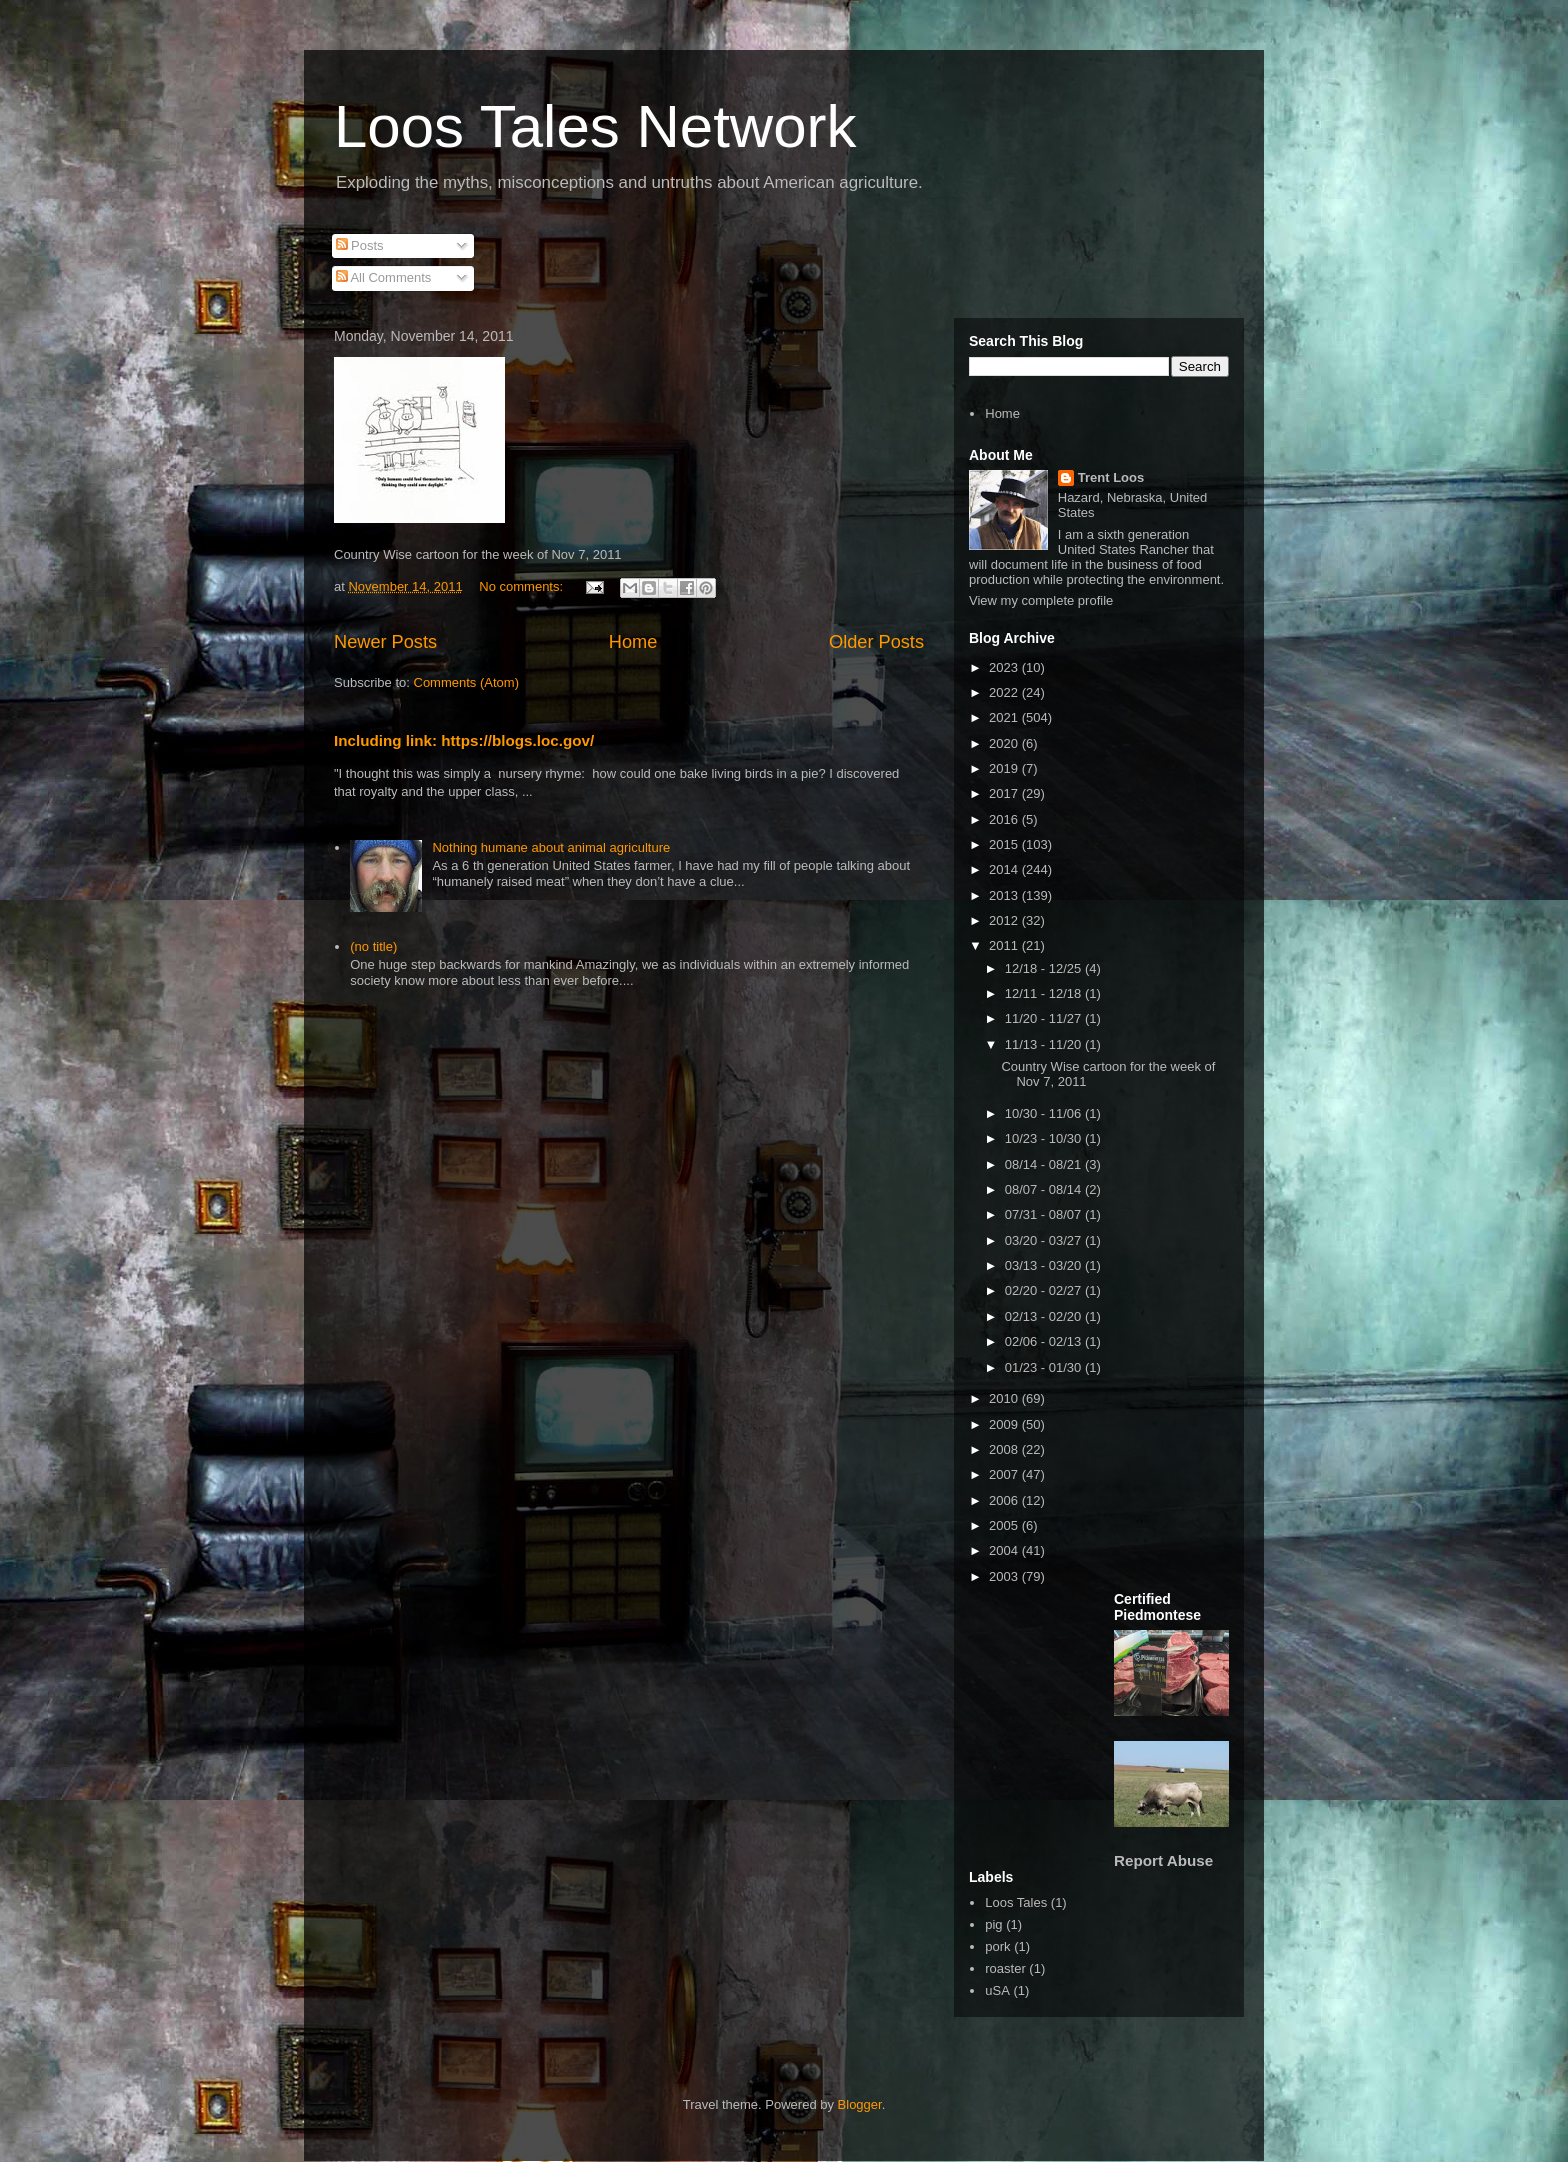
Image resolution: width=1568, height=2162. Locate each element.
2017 (1005, 793)
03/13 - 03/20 (1045, 1265)
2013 (1005, 895)
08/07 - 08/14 (1045, 1189)
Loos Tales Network (595, 126)
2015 (1005, 844)
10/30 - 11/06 (1045, 1113)
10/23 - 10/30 (1045, 1138)
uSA (997, 1990)
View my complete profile (1041, 600)
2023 (1005, 667)
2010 (1005, 1398)
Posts (360, 245)
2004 (1005, 1550)
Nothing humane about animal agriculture (551, 847)
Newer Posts (385, 642)
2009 (1005, 1424)
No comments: (522, 586)
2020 (1005, 743)
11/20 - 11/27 (1045, 1018)
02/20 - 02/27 (1045, 1290)
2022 (1005, 692)
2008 (1005, 1449)
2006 (1005, 1500)
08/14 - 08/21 (1045, 1164)
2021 (1005, 717)
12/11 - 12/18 (1045, 993)
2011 (1005, 945)
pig (993, 1924)
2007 (1005, 1474)
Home (633, 642)
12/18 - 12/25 (1045, 968)
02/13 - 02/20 (1045, 1316)
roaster (1005, 1968)
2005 (1005, 1525)
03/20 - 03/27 (1045, 1240)
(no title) (373, 946)
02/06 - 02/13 (1045, 1341)
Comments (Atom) (466, 682)
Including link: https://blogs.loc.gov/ (464, 740)
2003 (1005, 1576)
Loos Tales (1016, 1902)
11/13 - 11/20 (1045, 1044)
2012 (1005, 920)
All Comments (384, 277)
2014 (1005, 869)
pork (997, 1946)
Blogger (860, 2104)
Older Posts (876, 642)
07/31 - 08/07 (1045, 1214)
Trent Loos (1111, 477)
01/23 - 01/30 (1045, 1367)
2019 (1005, 768)
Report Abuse (1163, 1860)
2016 (1005, 819)
